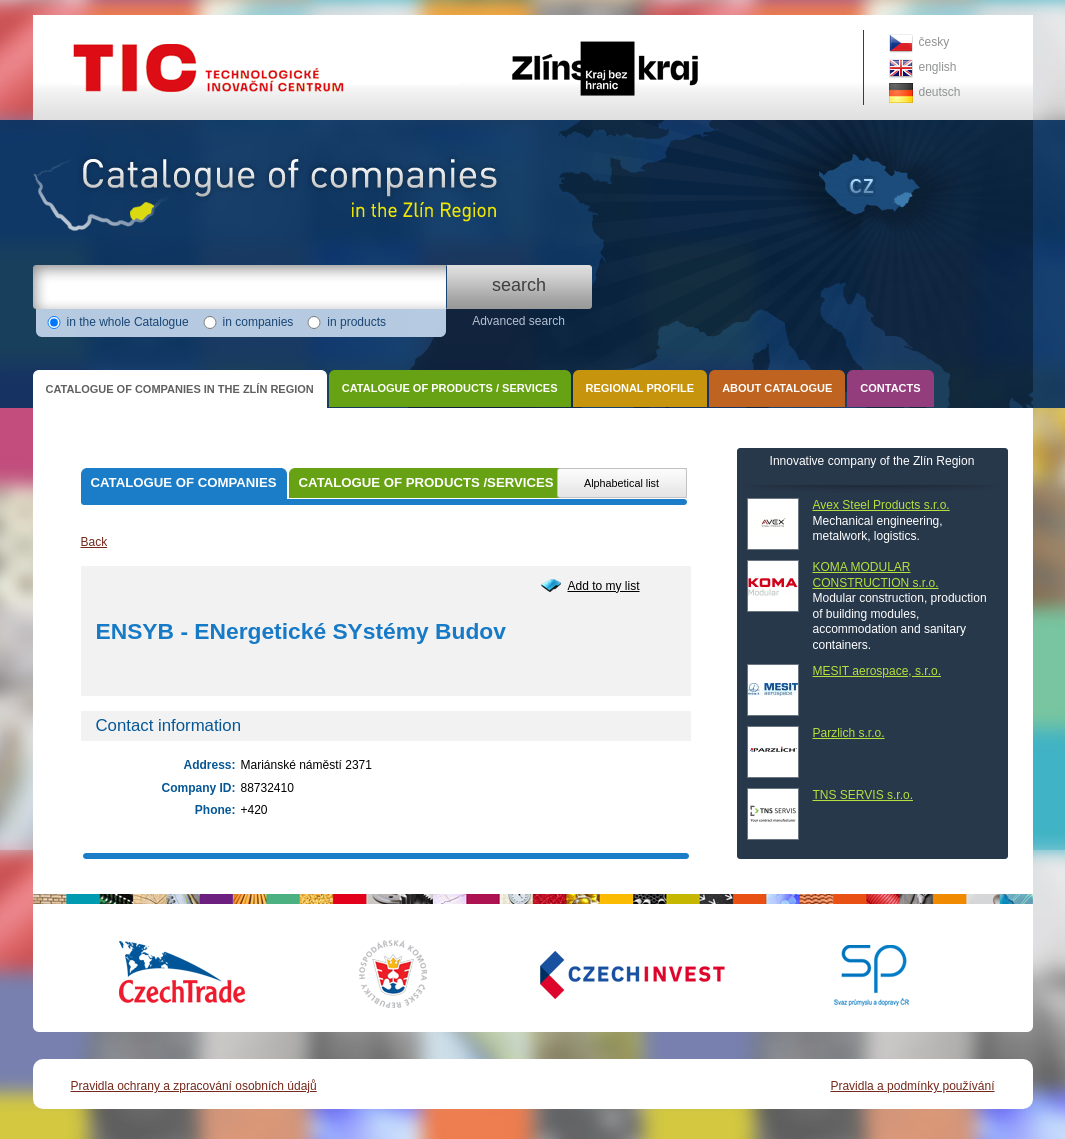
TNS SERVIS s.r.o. (863, 795)
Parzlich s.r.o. (849, 733)
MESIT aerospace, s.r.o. (877, 671)
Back (94, 542)
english (938, 67)
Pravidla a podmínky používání (912, 1086)
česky (934, 42)
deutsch (940, 92)
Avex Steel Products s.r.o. (881, 505)
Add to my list (604, 586)
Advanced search (518, 321)
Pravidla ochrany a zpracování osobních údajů (194, 1086)
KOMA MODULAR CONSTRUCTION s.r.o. (876, 575)
